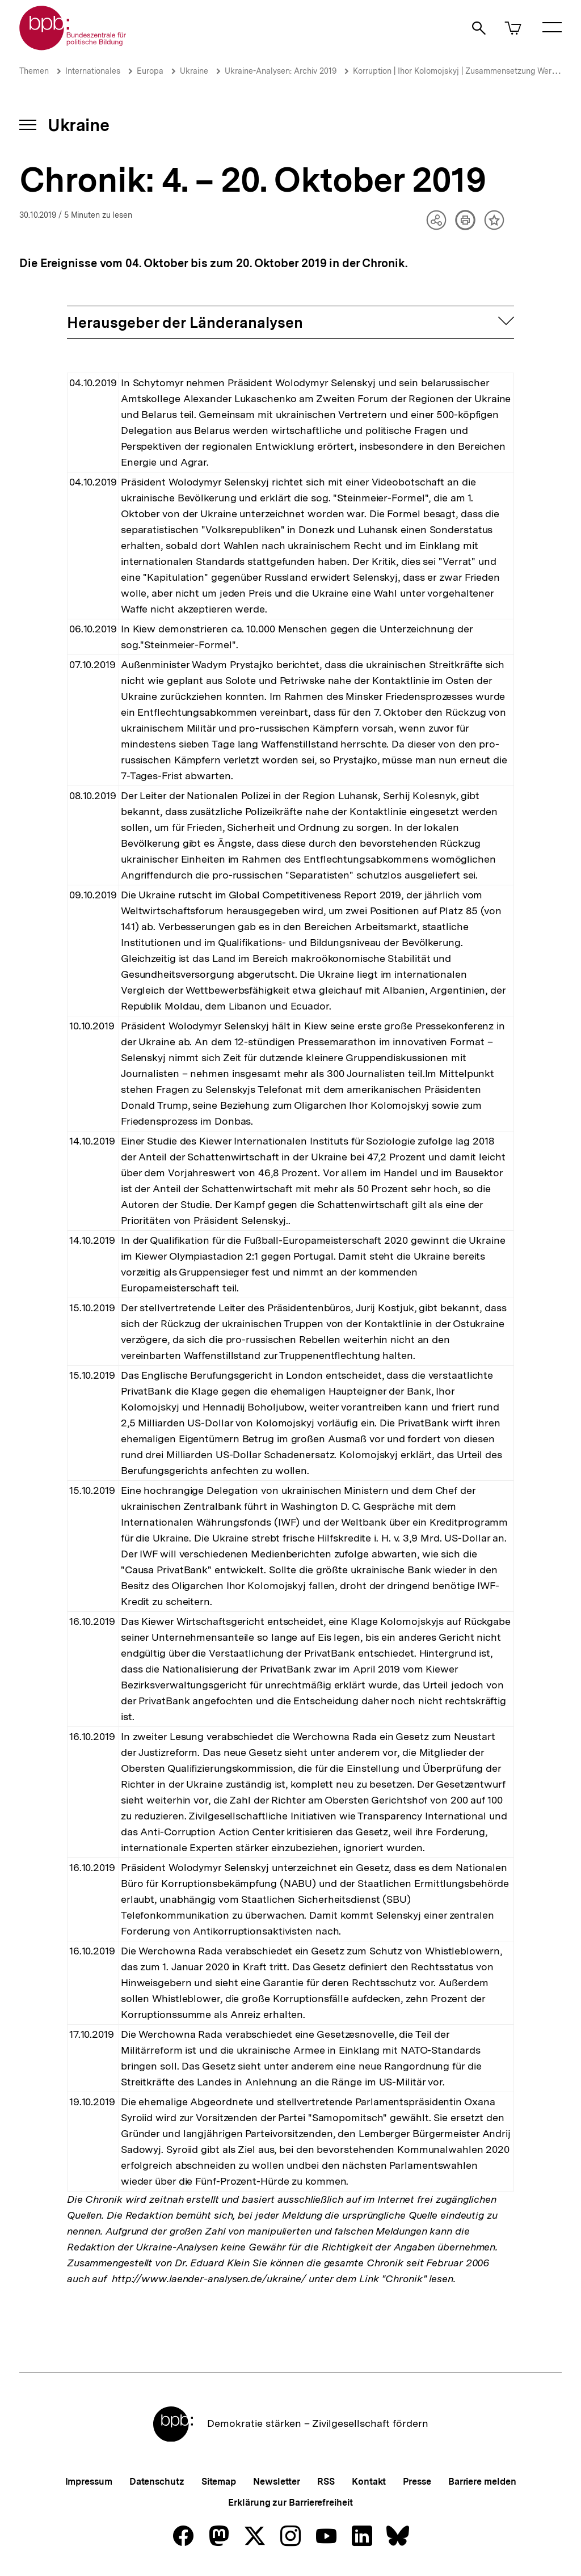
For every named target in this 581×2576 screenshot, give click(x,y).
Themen (34, 70)
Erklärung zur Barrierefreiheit (290, 2502)
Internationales (92, 70)
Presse (417, 2481)
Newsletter (276, 2481)
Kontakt (369, 2481)
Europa (150, 70)
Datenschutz (156, 2481)
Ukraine (194, 70)
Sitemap (218, 2481)
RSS (326, 2481)
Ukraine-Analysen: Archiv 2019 (280, 70)
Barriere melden (482, 2481)
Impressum (88, 2481)
